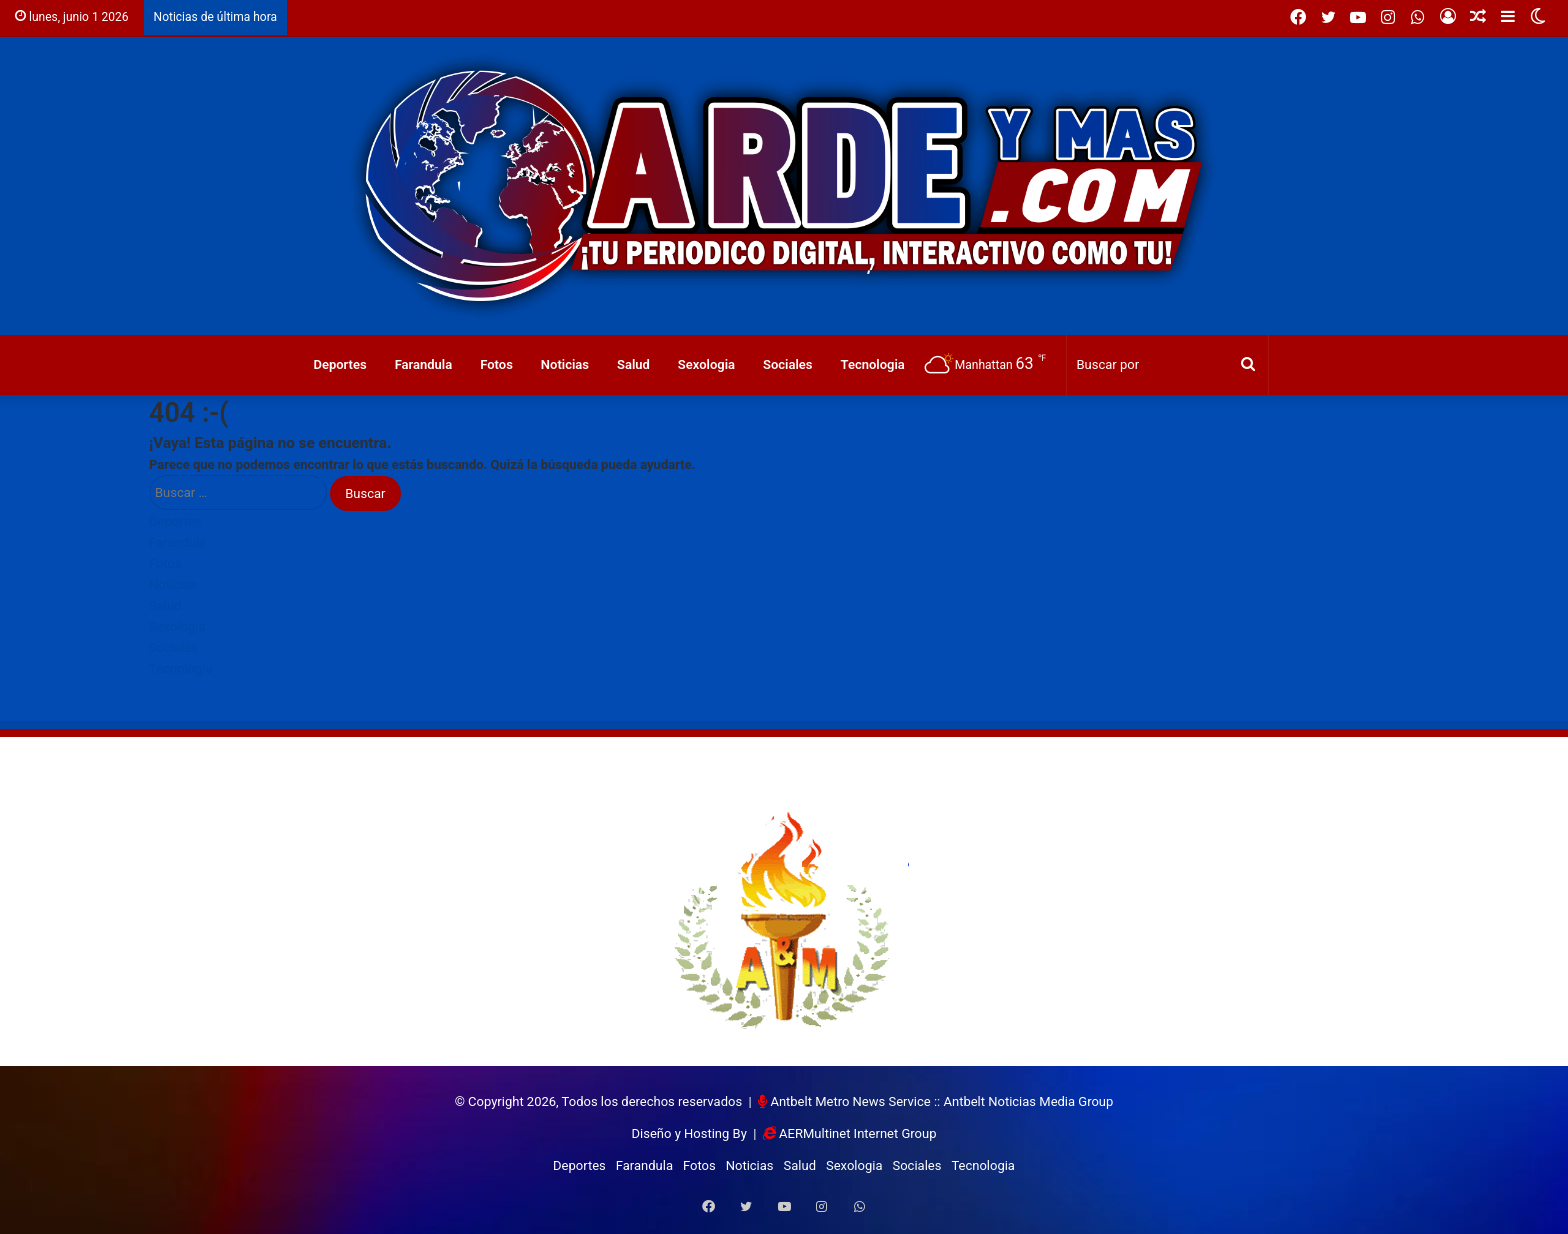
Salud (633, 364)
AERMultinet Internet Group (857, 1133)
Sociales (788, 364)
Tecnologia (873, 364)
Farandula (424, 364)
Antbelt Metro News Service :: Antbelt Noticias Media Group (941, 1101)
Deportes (339, 364)
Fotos (496, 364)
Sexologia (706, 364)
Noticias (565, 364)
